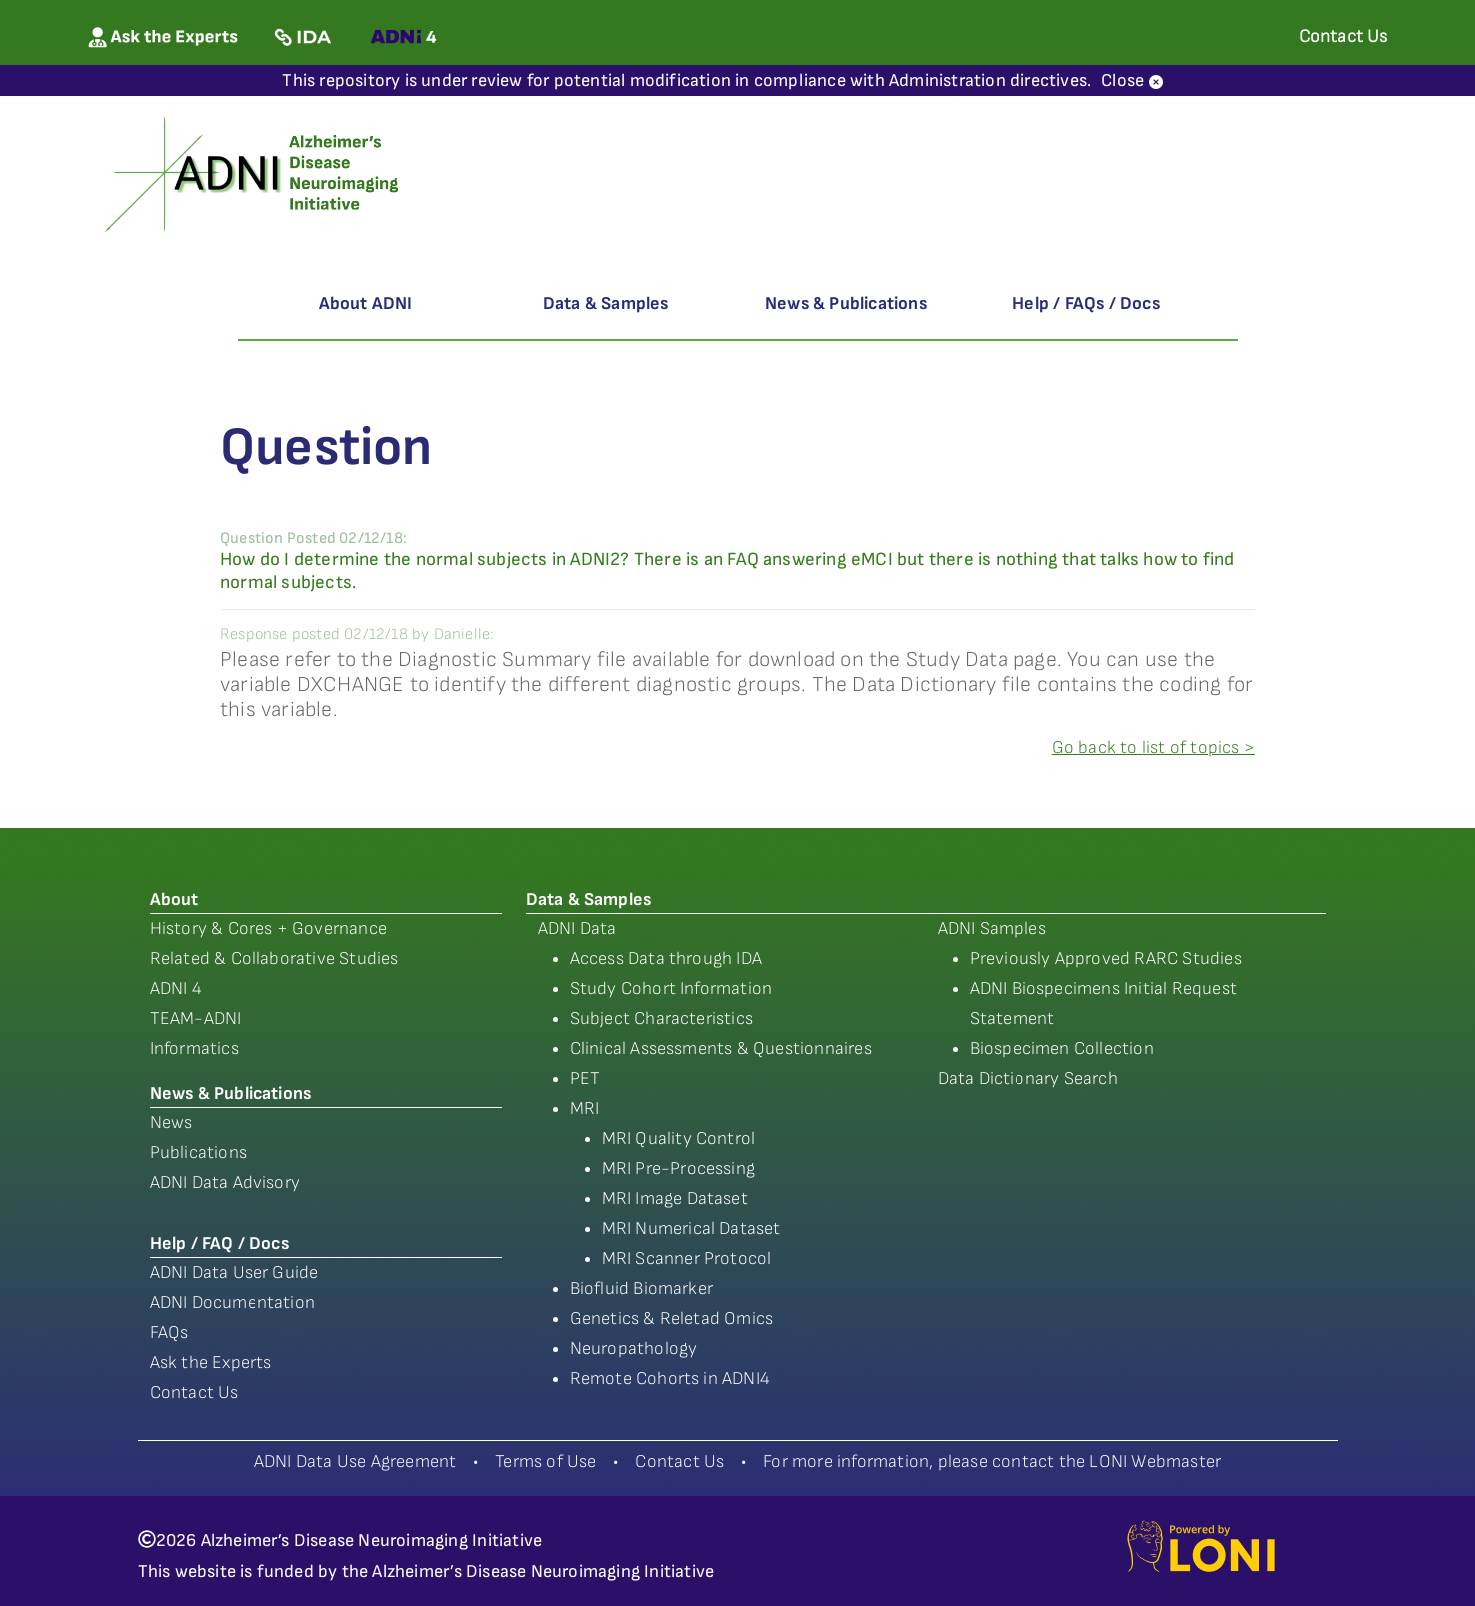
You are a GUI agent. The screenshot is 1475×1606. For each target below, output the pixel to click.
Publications (198, 1152)
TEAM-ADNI (196, 1018)
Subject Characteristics (662, 1018)
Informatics (194, 1048)
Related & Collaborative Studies (274, 958)
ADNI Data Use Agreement (355, 1461)
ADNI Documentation (233, 1302)
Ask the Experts (211, 1362)
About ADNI (366, 303)
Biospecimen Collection (1062, 1048)
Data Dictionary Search (1028, 1078)
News (171, 1122)
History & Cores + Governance (269, 928)
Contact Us (194, 1392)
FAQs (169, 1332)
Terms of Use (545, 1461)
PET (585, 1078)
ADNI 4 (176, 988)
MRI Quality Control (679, 1138)
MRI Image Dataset (675, 1198)
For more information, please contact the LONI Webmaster (992, 1461)
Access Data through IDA (666, 958)
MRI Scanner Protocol (687, 1258)
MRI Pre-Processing (679, 1168)
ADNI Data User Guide (234, 1272)
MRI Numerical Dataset (691, 1228)
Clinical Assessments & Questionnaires (721, 1048)
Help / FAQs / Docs (1086, 303)
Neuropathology (634, 1348)
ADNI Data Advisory (225, 1182)
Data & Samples (606, 303)
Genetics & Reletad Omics (672, 1318)
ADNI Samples (992, 928)
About (174, 899)
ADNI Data (577, 928)
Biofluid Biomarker (642, 1288)
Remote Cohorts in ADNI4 (670, 1378)
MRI (585, 1108)
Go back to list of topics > (1153, 747)
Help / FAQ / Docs (219, 1243)
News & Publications (846, 303)
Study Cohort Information (671, 988)
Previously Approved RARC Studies (1106, 958)
